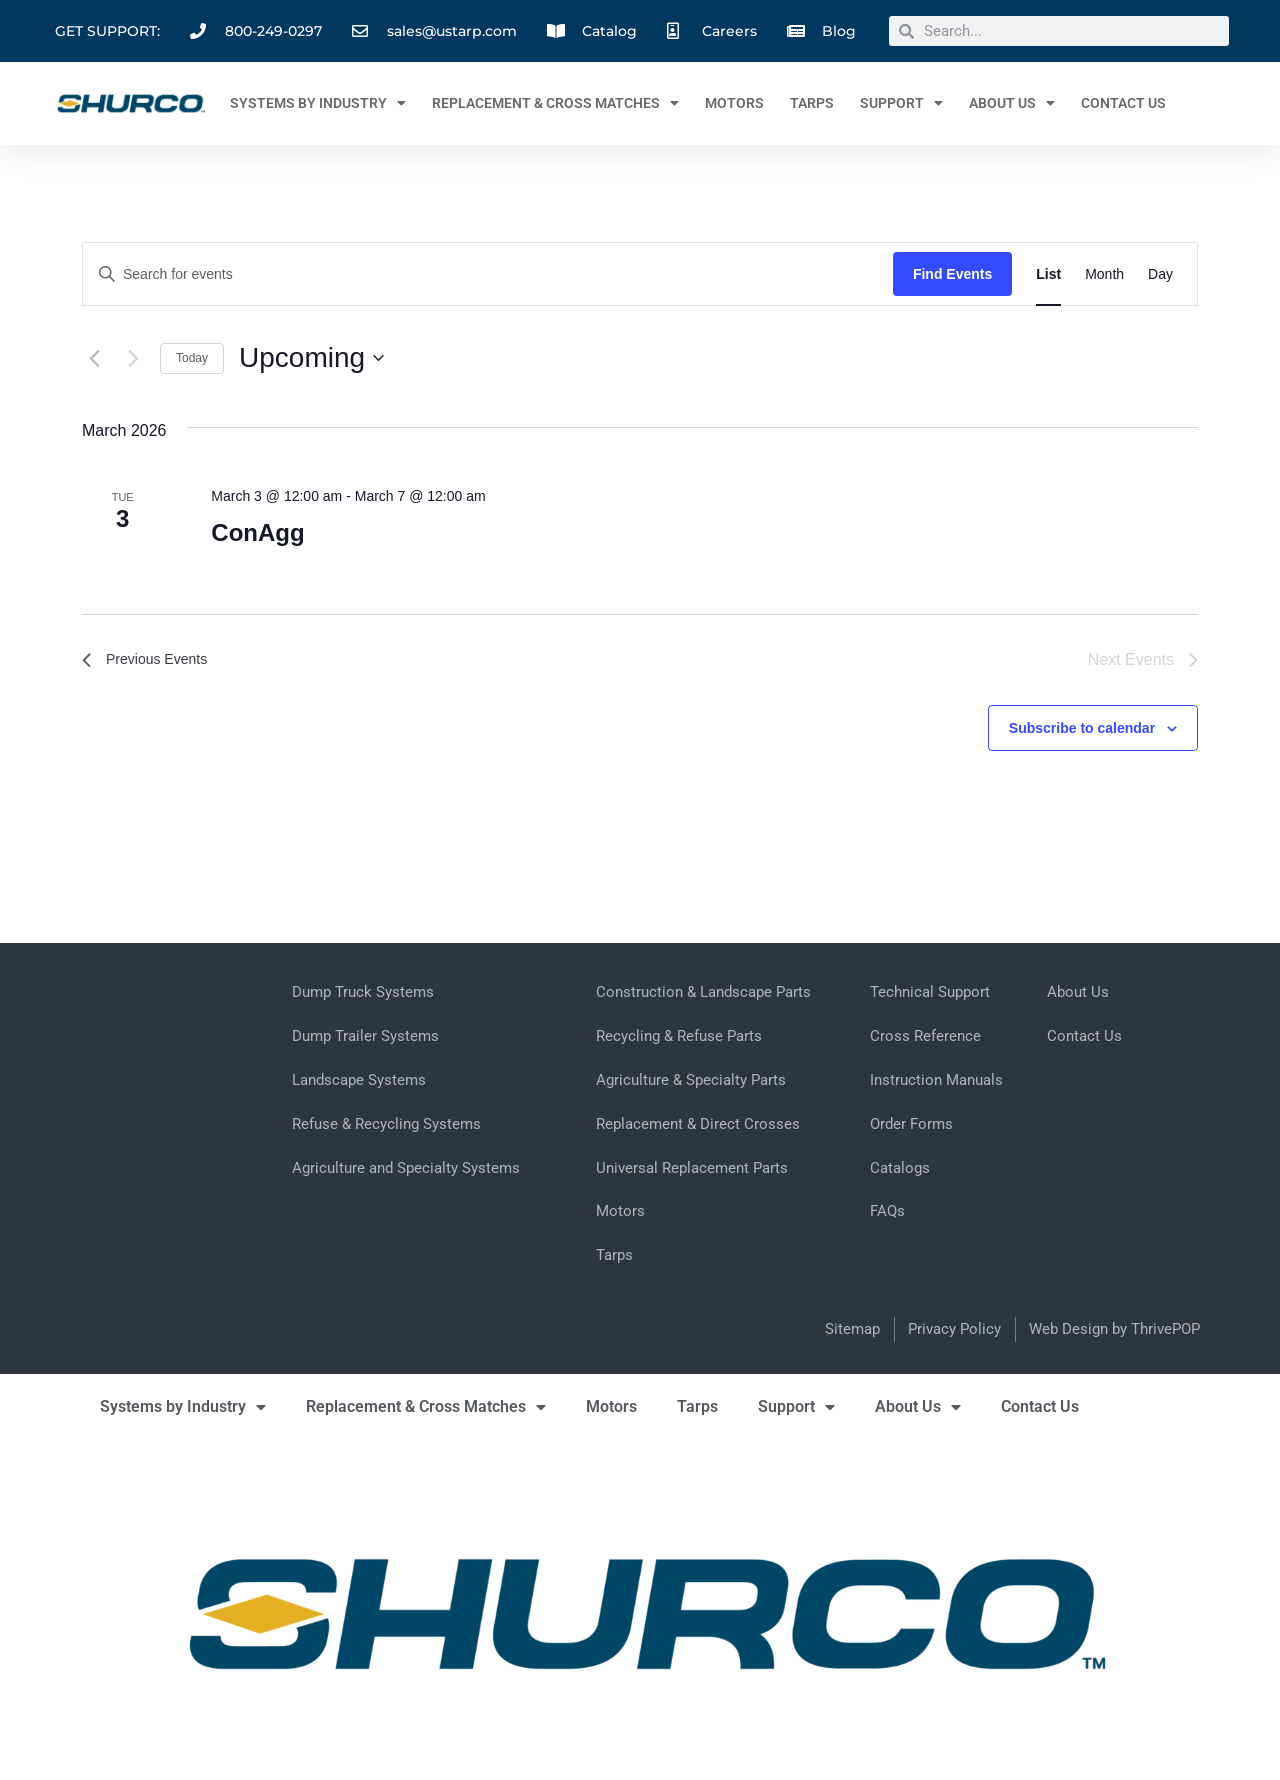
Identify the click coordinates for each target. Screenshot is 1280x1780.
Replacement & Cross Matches (555, 103)
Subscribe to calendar (1082, 728)
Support (901, 103)
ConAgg (257, 532)
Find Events (952, 274)
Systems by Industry (318, 103)
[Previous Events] (94, 358)
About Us (1012, 103)
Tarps (812, 103)
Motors (734, 103)
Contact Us (1123, 103)
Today (192, 358)
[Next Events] (133, 358)
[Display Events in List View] (1048, 274)
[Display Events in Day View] (1160, 274)
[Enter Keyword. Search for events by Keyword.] (488, 274)
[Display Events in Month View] (1104, 274)
